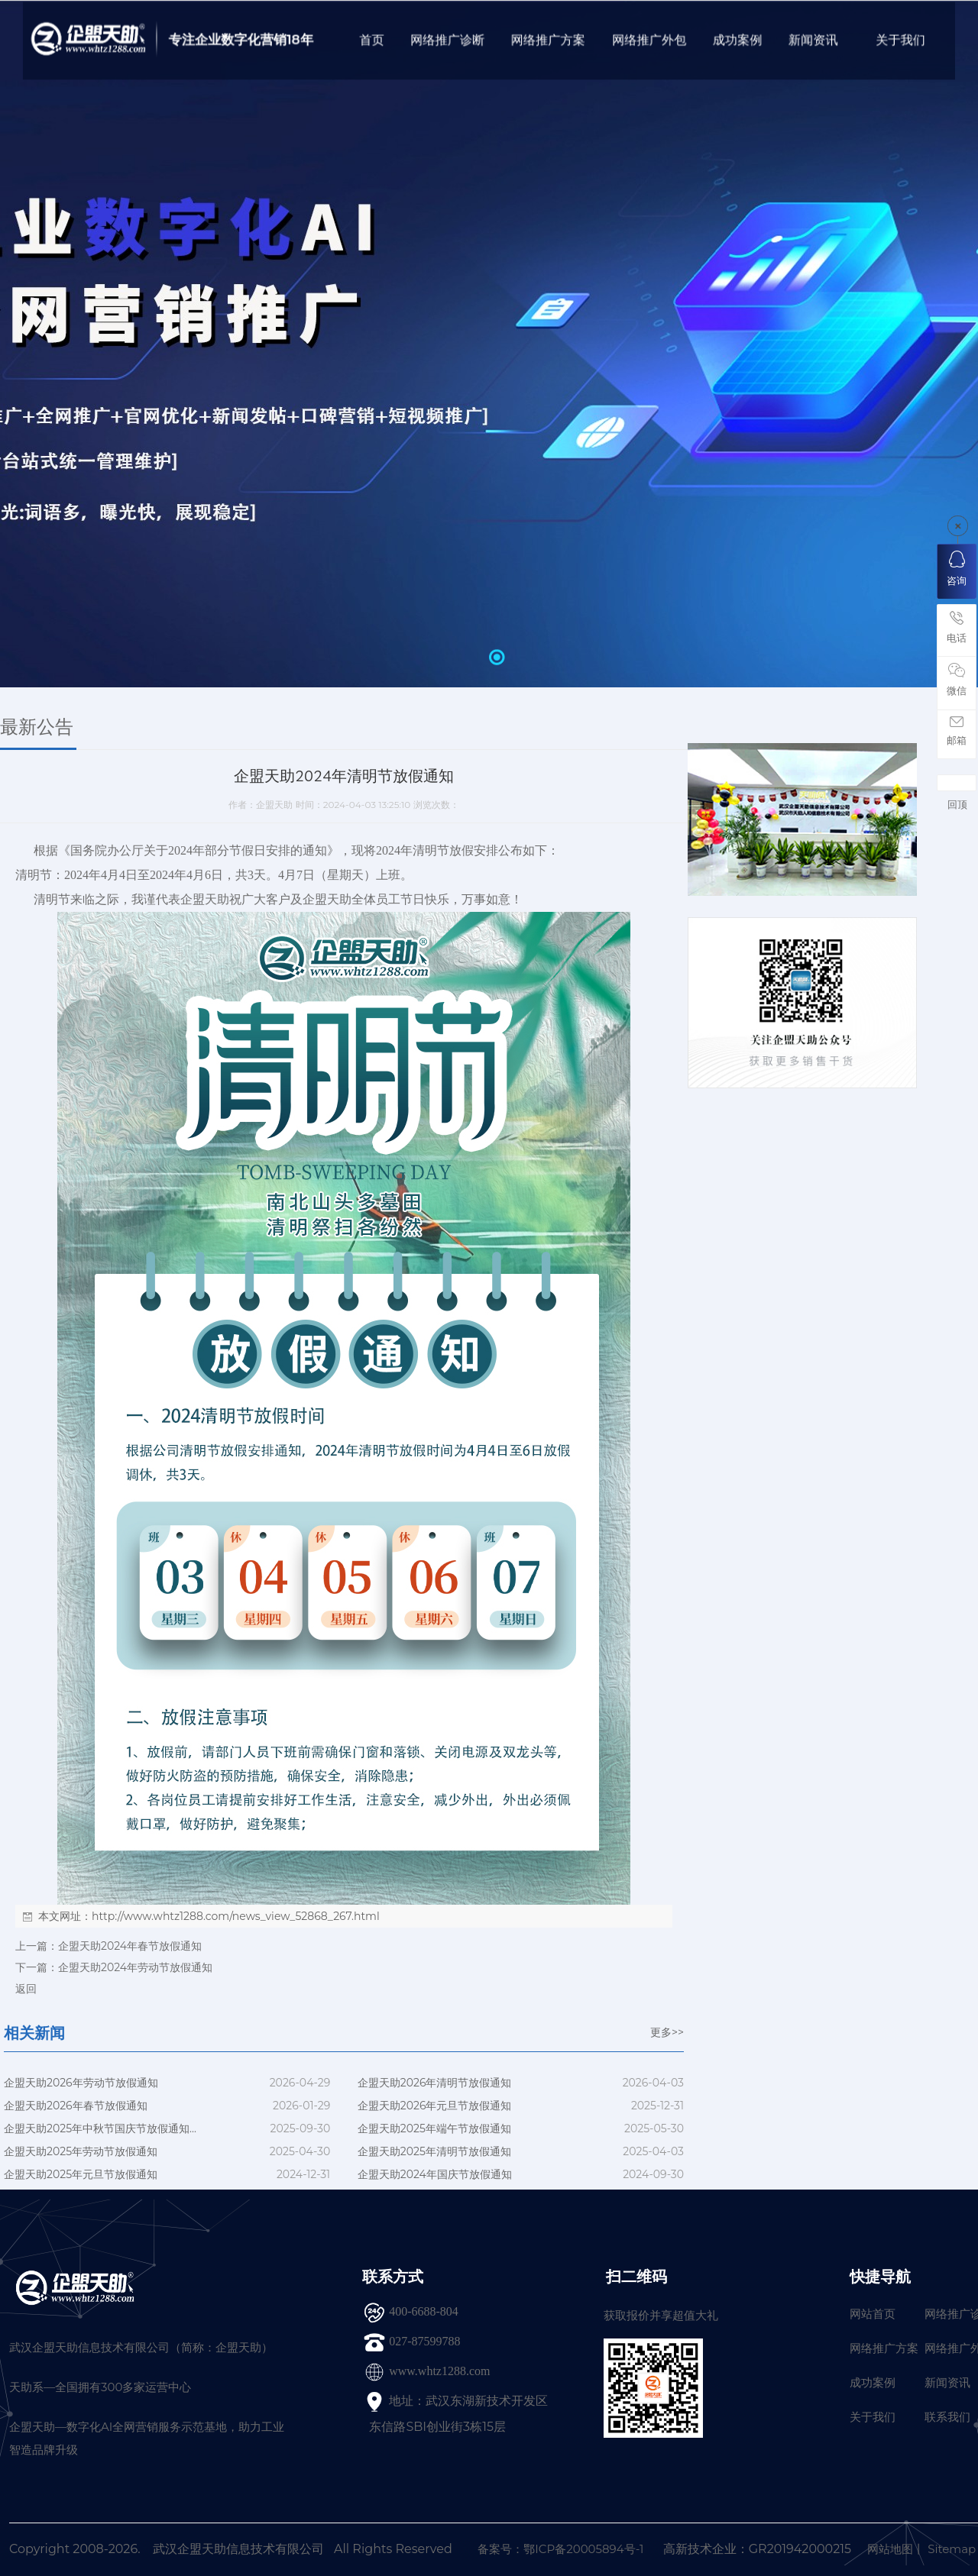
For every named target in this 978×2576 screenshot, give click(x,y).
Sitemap (952, 2549)
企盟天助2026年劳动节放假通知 (81, 2083)
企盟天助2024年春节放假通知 (130, 1946)
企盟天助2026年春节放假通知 (75, 2105)
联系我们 (947, 2417)
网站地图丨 (896, 2549)
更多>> (667, 2032)
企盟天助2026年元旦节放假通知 (435, 2105)
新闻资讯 (947, 2382)
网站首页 (872, 2313)
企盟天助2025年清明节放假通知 (434, 2151)
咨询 (957, 569)
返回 (26, 1989)
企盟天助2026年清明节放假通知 (435, 2083)
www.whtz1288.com (439, 2370)
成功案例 (872, 2382)
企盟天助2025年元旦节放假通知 (80, 2174)
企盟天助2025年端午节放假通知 (434, 2128)
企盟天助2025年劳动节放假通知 (80, 2151)
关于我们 (872, 2417)
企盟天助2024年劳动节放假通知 (135, 1967)
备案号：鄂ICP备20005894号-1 (560, 2549)
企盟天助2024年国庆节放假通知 (435, 2174)
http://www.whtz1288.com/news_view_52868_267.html (236, 1916)
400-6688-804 (423, 2311)
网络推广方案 (884, 2348)
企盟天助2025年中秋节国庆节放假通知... (100, 2128)
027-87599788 (424, 2341)
